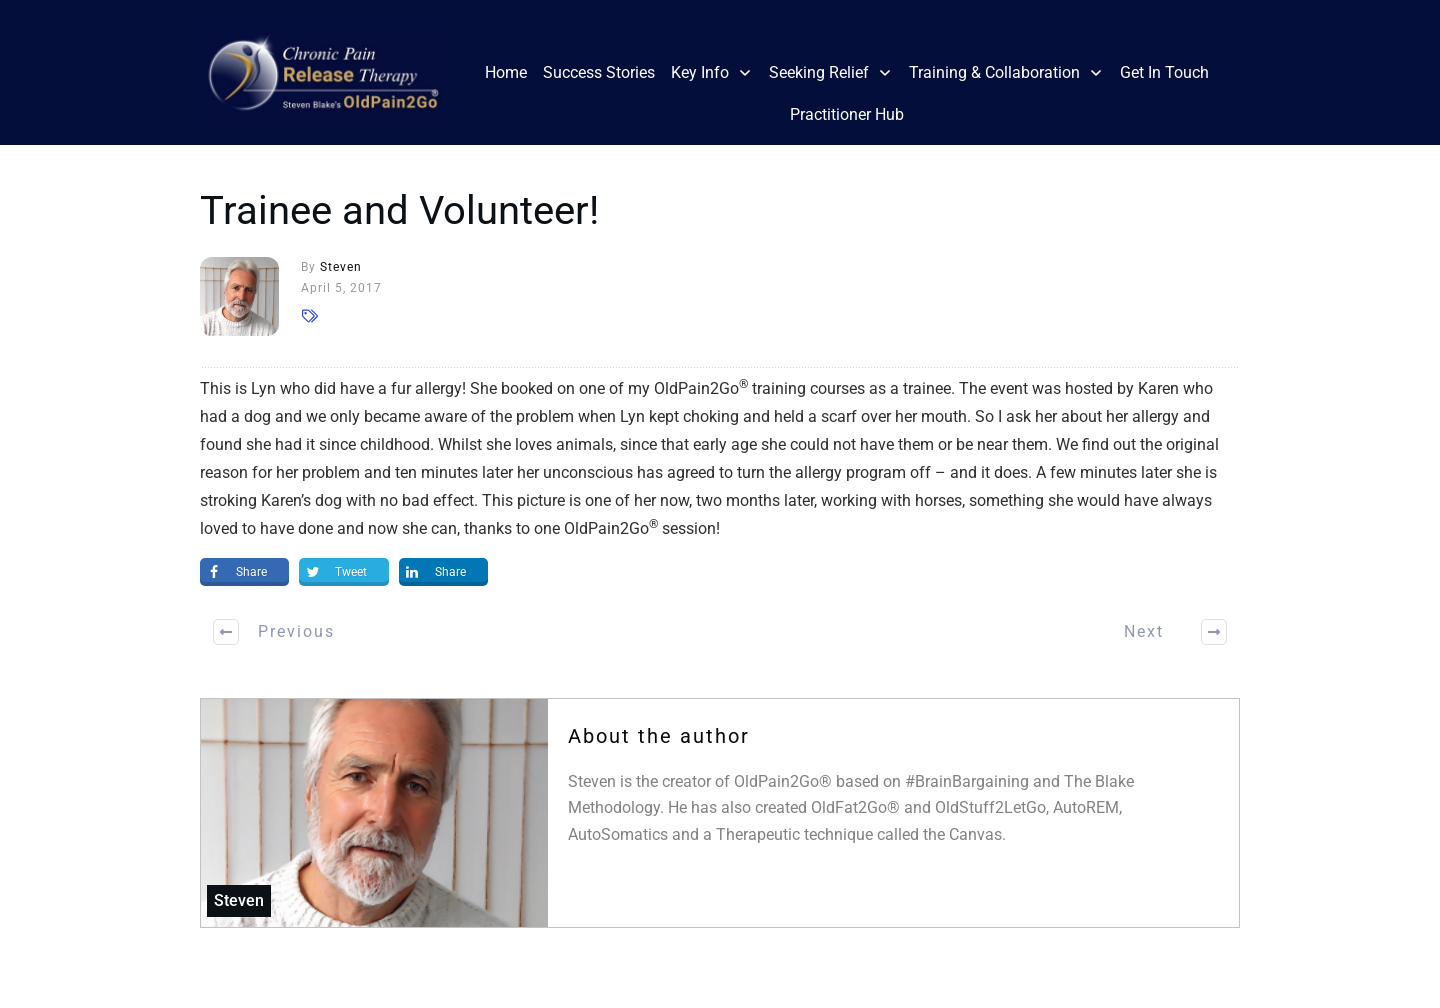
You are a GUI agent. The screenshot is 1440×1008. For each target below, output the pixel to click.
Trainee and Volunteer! (399, 210)
